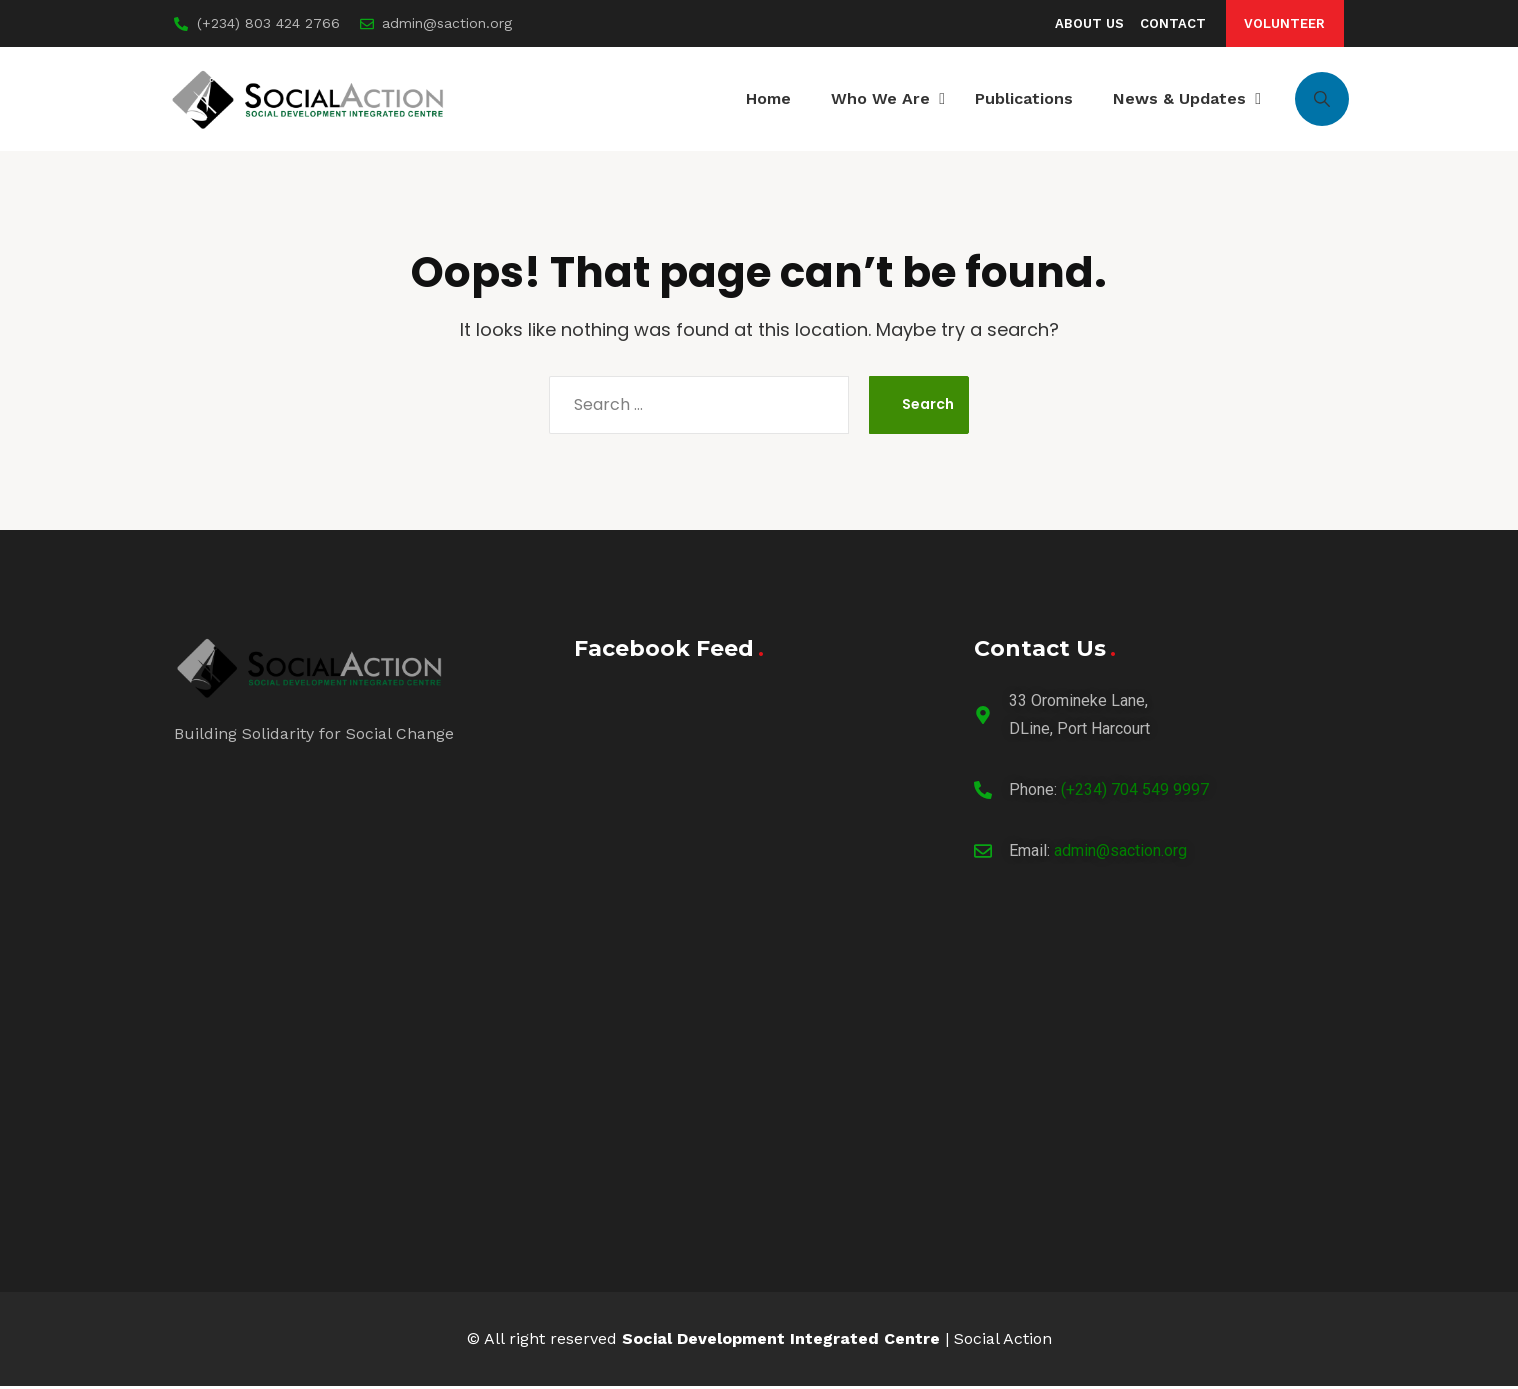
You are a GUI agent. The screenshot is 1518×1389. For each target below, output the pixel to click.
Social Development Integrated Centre (781, 1341)
